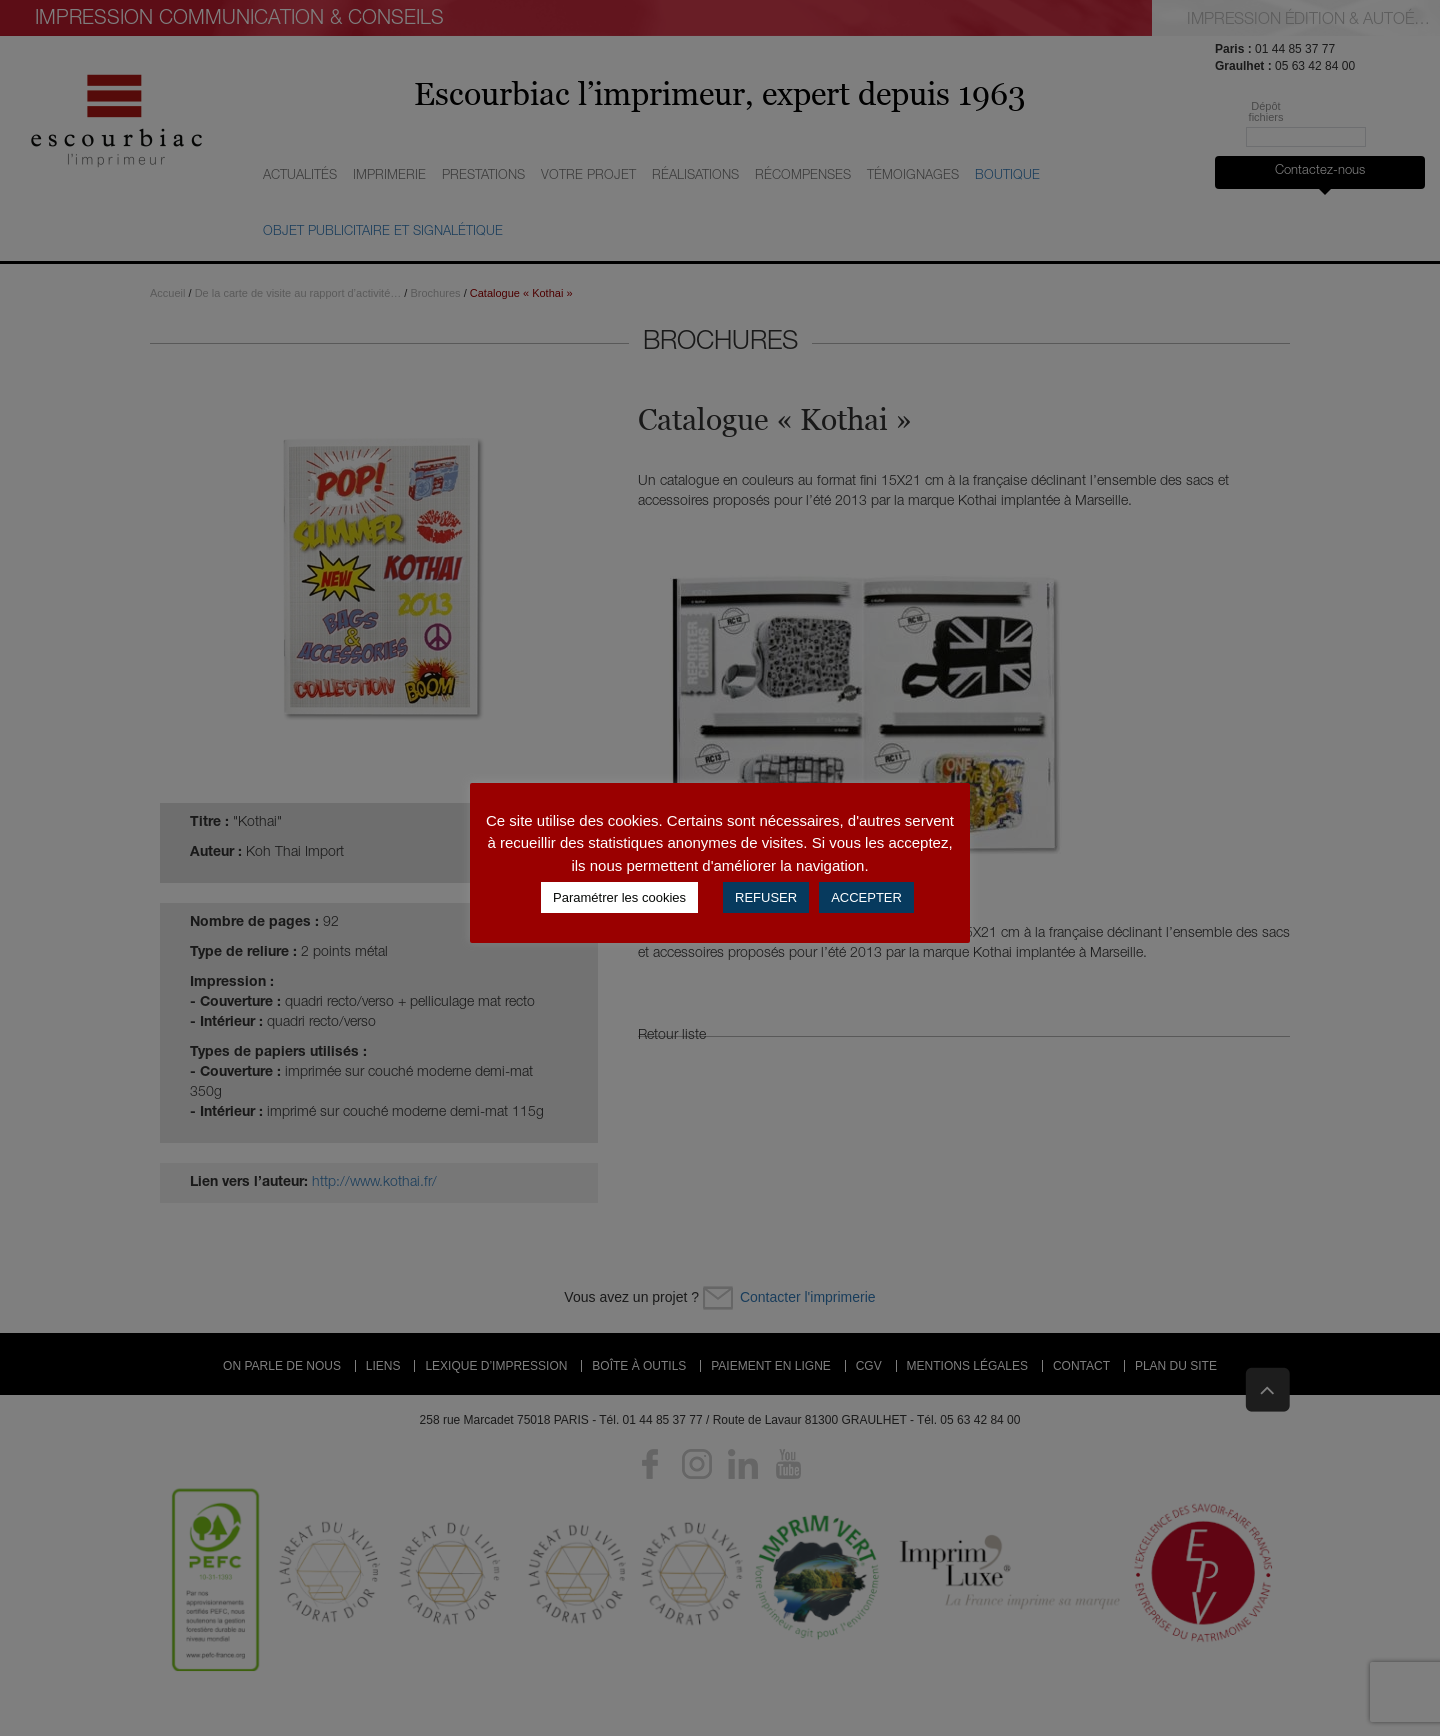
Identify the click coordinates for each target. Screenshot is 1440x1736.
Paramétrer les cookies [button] (619, 897)
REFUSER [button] (766, 897)
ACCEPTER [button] (866, 897)
